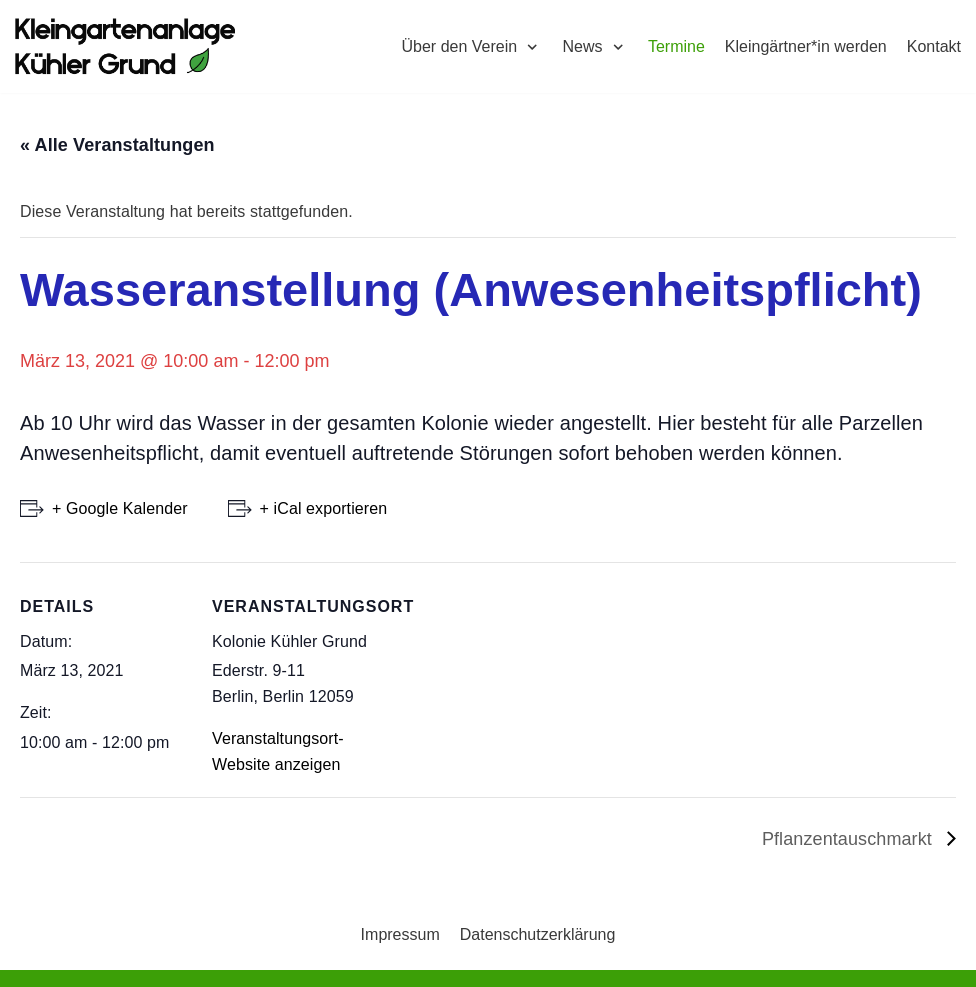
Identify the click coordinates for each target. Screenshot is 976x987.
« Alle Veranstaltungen (117, 145)
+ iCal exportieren (324, 508)
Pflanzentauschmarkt (849, 839)
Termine (676, 46)
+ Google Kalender (120, 508)
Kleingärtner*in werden (806, 46)
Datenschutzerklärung (538, 934)
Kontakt (934, 46)
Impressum (400, 934)
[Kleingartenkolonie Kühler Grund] (125, 46)
